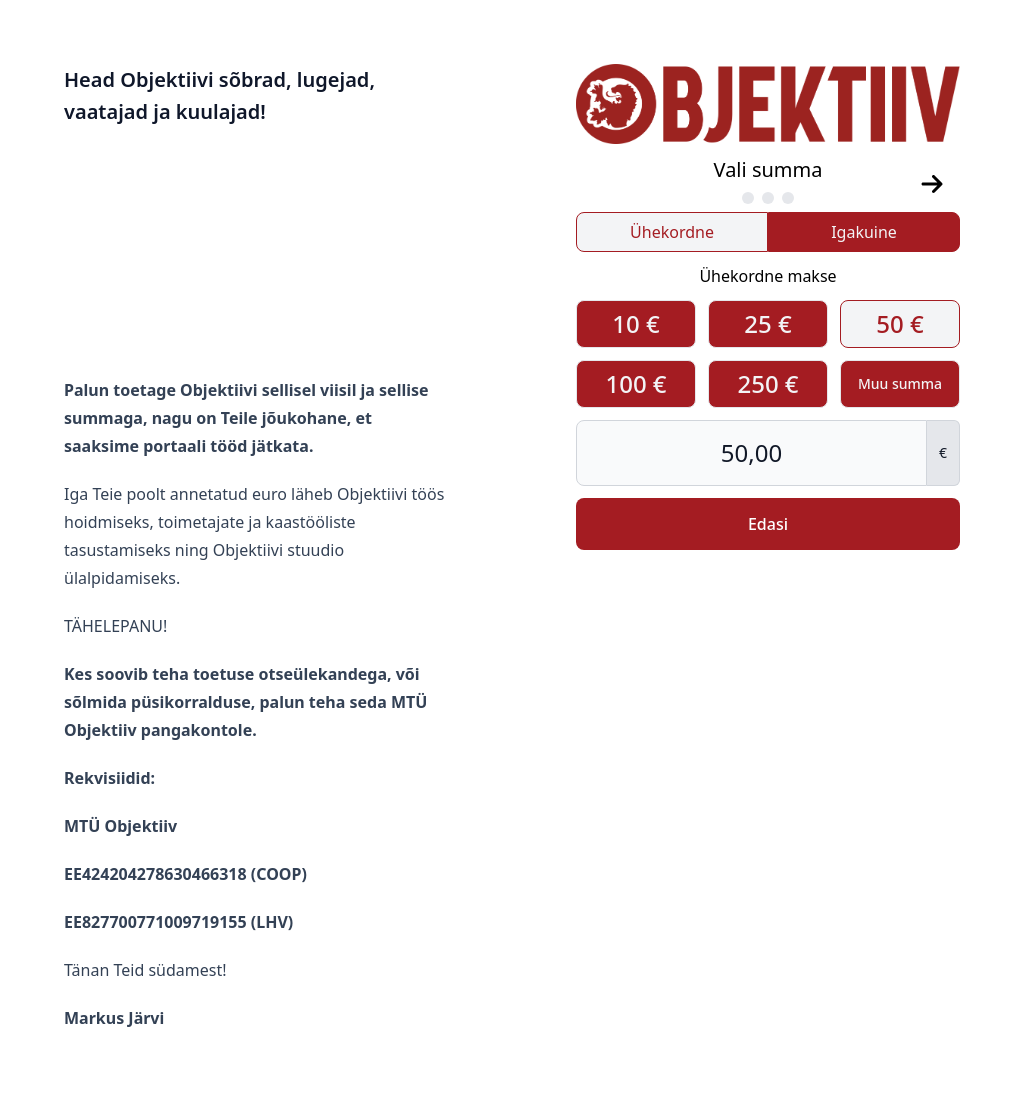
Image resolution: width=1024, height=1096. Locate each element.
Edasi (768, 524)
